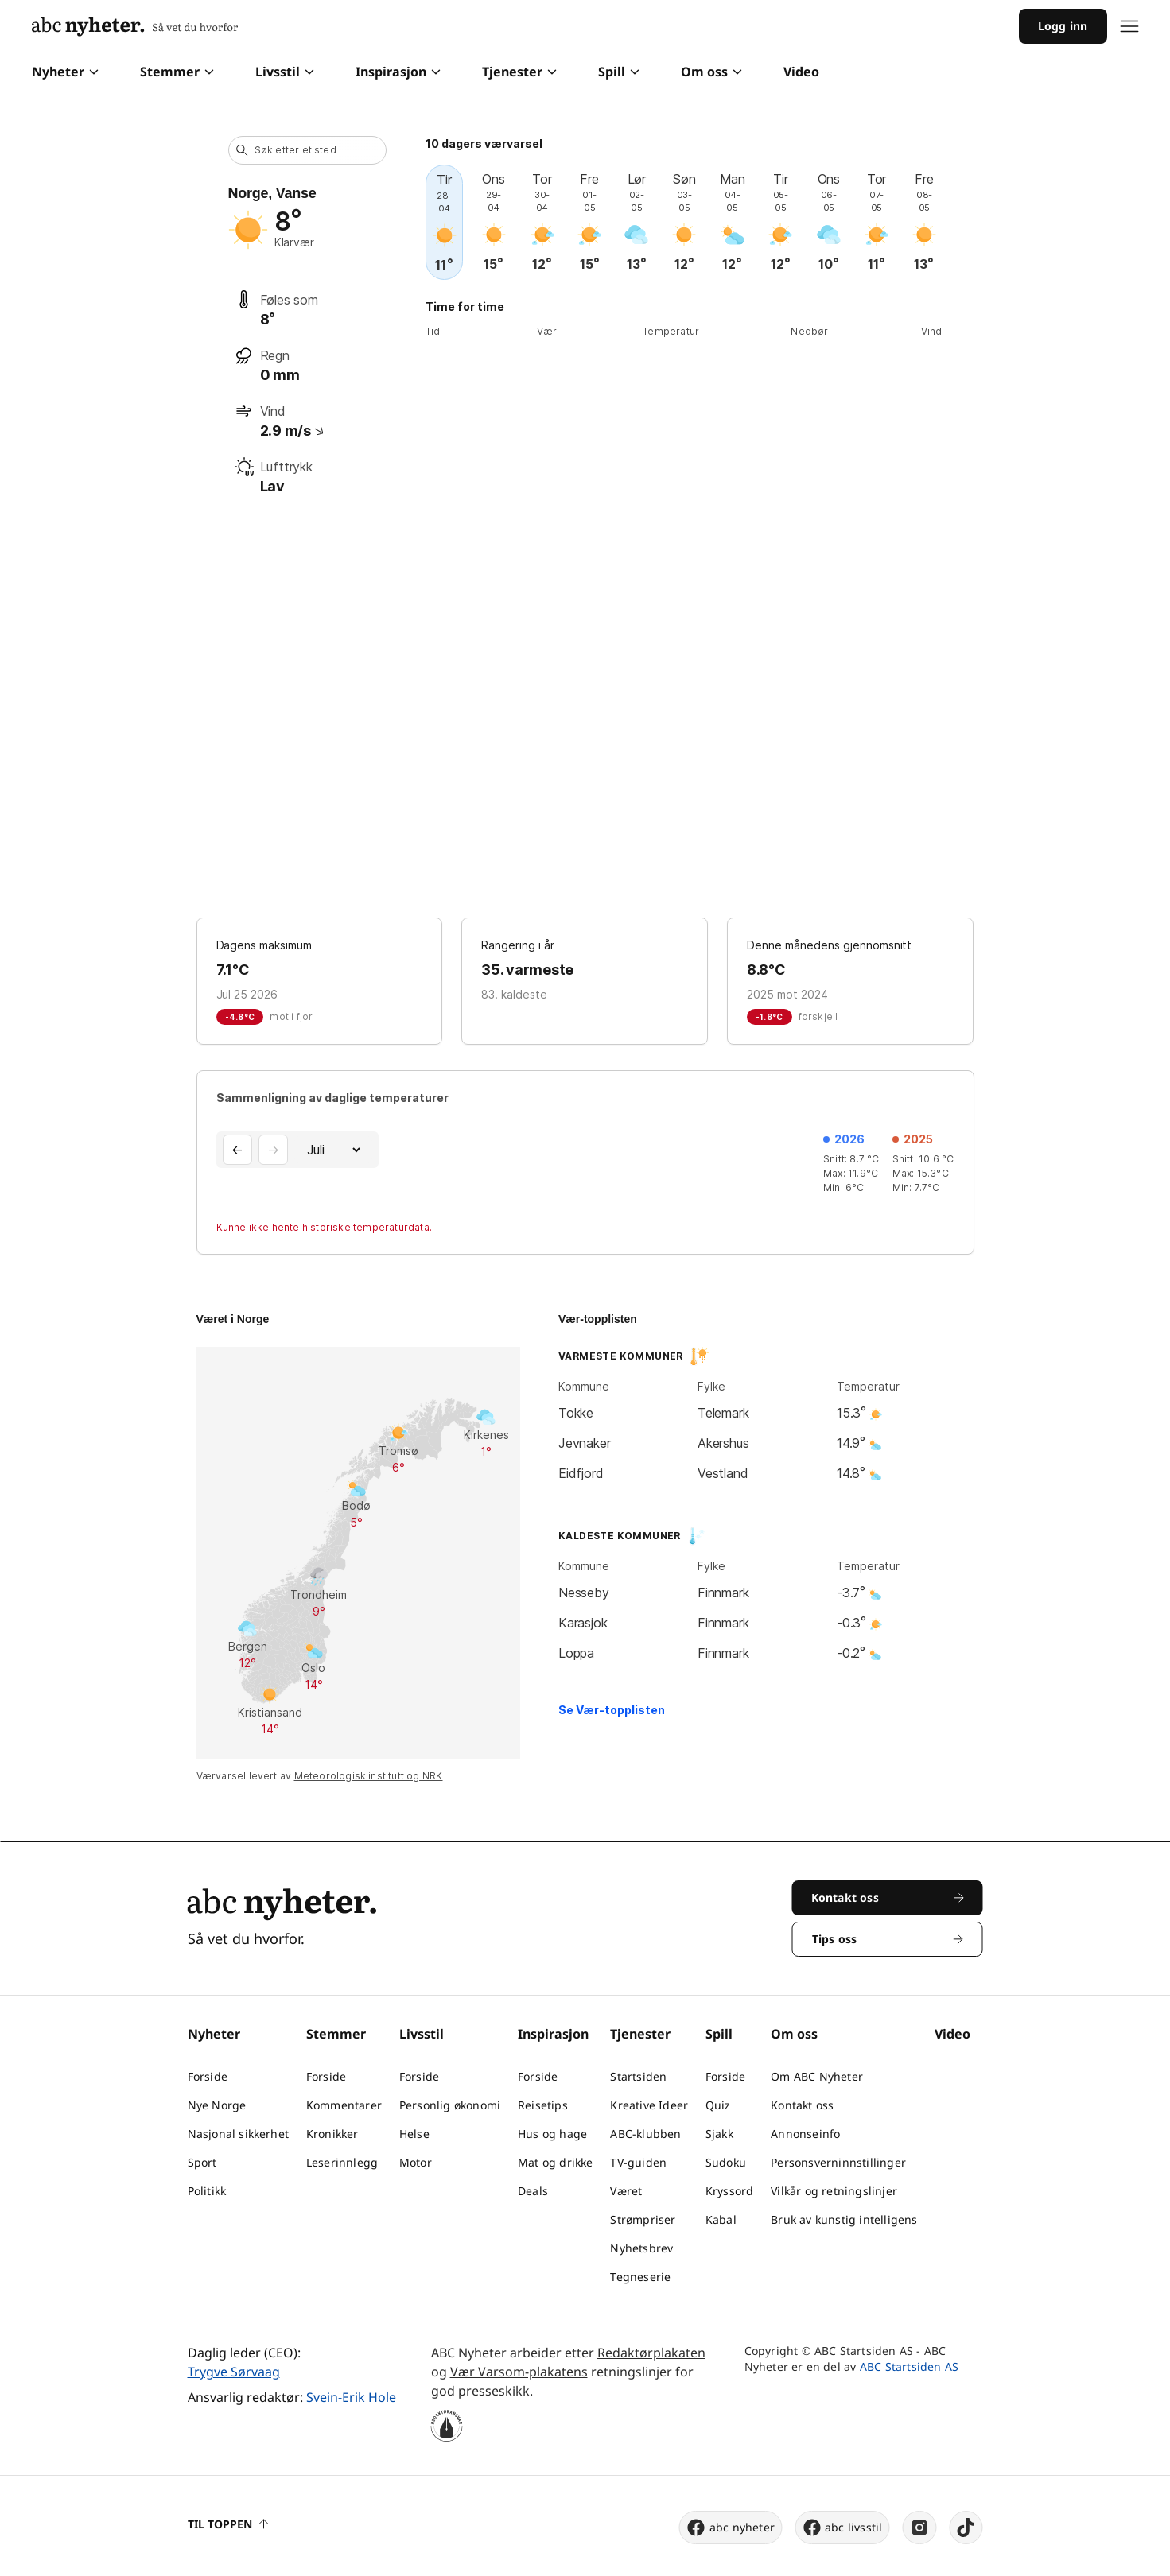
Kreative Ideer (649, 2104)
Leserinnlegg (342, 2162)
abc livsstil (842, 2527)
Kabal (721, 2219)
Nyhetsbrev (641, 2248)
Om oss (711, 71)
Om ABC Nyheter (817, 2076)
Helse (414, 2133)
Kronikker (332, 2133)
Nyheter (65, 71)
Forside (207, 2076)
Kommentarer (344, 2104)
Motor (415, 2162)
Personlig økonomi (449, 2104)
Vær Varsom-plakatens (519, 2371)
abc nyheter (730, 2527)
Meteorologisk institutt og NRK (368, 1776)
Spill (618, 71)
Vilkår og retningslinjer (834, 2190)
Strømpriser (642, 2219)
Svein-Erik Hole (351, 2397)
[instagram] (920, 2527)
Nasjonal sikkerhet (239, 2133)
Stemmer (177, 71)
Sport (202, 2162)
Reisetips (543, 2104)
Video (801, 71)
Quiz (718, 2104)
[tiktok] (966, 2527)
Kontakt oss (802, 2104)
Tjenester (519, 71)
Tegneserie (640, 2276)
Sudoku (725, 2162)
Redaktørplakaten (651, 2352)
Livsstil (284, 71)
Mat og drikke (555, 2162)
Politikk (207, 2190)
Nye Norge (217, 2104)
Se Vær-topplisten (611, 1710)
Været (626, 2190)
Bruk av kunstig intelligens (844, 2219)
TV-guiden (638, 2162)
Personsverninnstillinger (838, 2162)
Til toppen (228, 2523)
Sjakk (719, 2133)
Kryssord (729, 2190)
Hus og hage (552, 2133)
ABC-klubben (645, 2133)
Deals (533, 2190)
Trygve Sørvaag (234, 2371)
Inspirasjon (398, 71)
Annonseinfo (805, 2133)
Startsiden (638, 2076)
